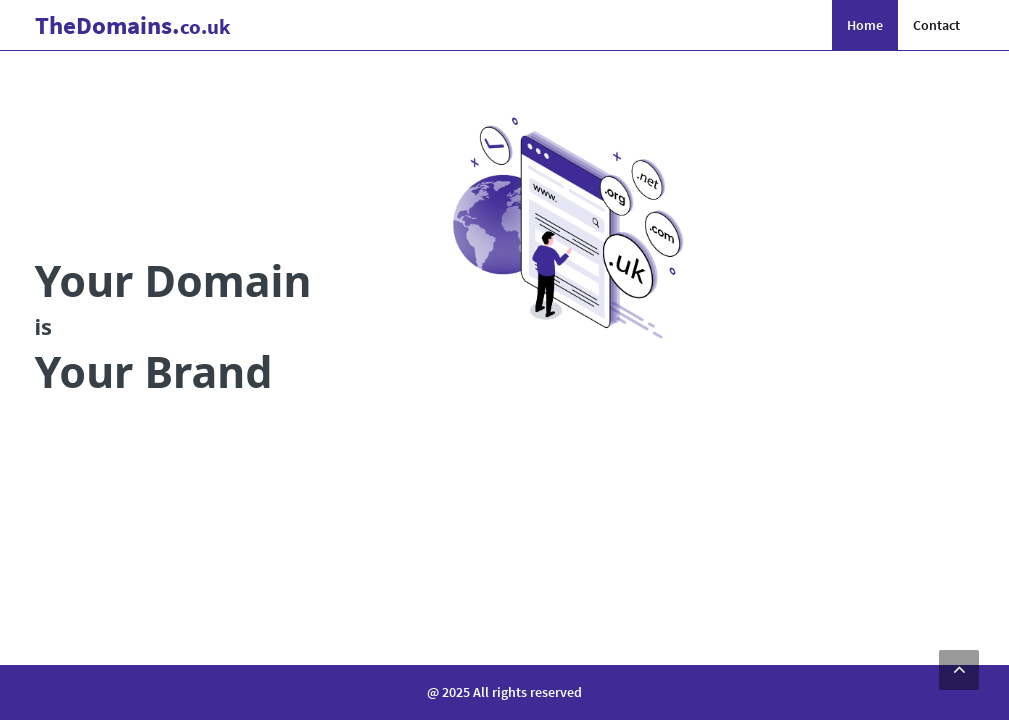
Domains (133, 25)
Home (865, 25)
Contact (936, 25)
